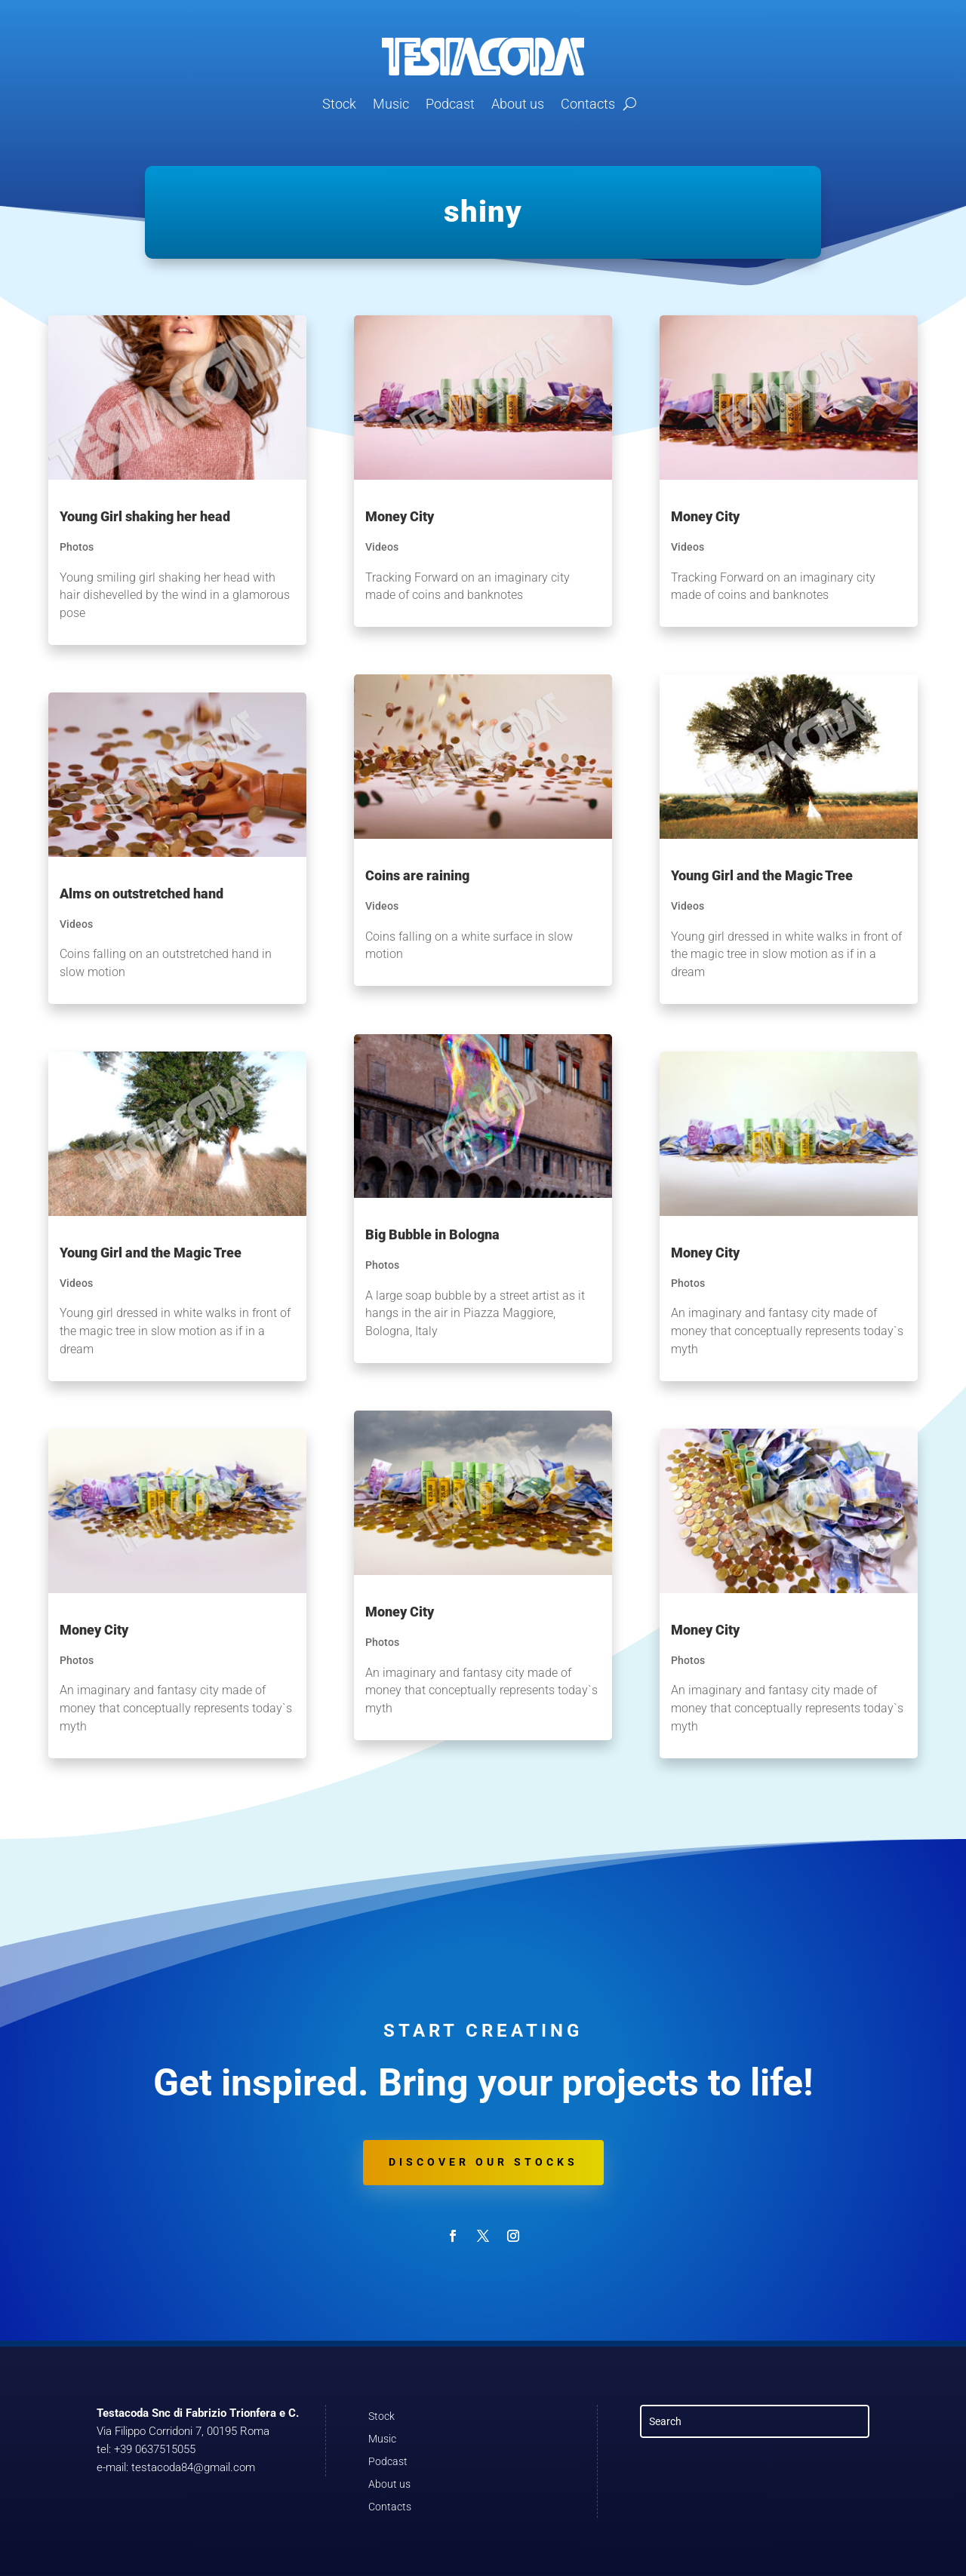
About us (517, 104)
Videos (76, 924)
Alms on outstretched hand (141, 893)
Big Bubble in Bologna (432, 1234)
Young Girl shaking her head (145, 516)
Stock (339, 104)
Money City (94, 1630)
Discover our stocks (483, 2162)
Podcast (450, 104)
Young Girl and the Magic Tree (151, 1252)
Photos (77, 547)
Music (391, 104)
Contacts (588, 104)
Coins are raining (417, 875)
